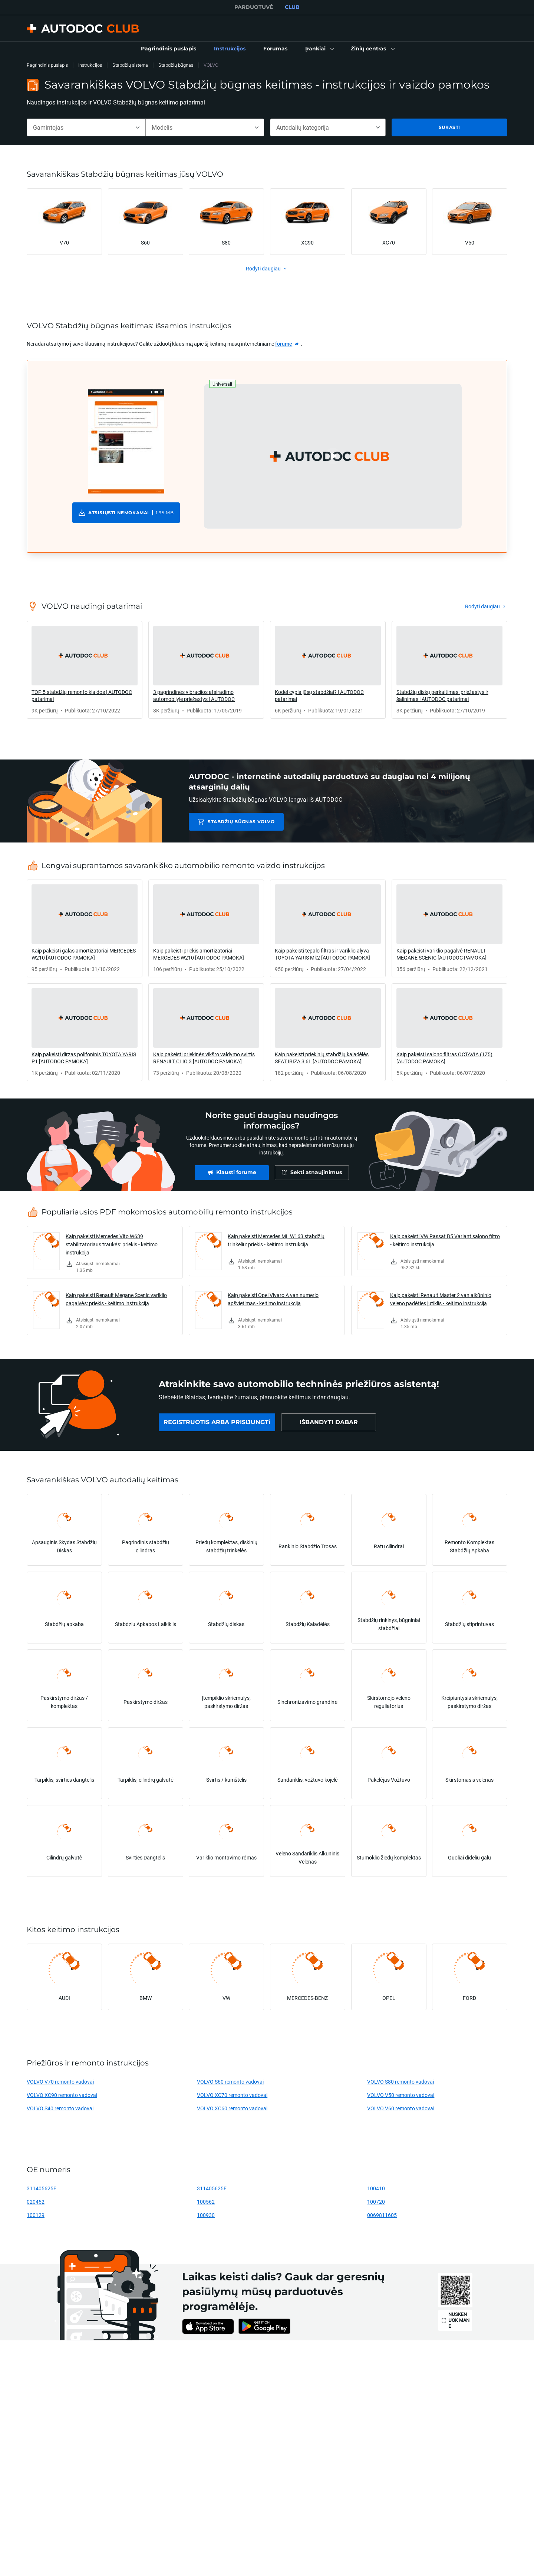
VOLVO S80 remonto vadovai (400, 2081)
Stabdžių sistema (130, 65)
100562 (206, 2201)
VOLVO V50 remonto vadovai (400, 2094)
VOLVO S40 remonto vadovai (60, 2108)
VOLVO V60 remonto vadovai (400, 2108)
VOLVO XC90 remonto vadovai (62, 2094)
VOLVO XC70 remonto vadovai (232, 2094)
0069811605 (382, 2214)
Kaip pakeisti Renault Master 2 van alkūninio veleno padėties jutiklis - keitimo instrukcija (440, 1299)
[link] (168, 48)
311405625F (41, 2188)
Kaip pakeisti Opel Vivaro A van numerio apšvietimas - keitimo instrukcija (273, 1299)
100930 (206, 2214)
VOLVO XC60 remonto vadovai (232, 2108)
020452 (35, 2201)
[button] (319, 48)
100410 (376, 2188)
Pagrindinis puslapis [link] (47, 65)
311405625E (212, 2188)
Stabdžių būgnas (175, 65)
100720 (376, 2201)
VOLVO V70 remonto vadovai (60, 2081)
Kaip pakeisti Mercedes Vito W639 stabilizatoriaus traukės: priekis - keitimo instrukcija (112, 1244)
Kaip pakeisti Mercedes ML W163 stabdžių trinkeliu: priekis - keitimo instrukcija (276, 1240)
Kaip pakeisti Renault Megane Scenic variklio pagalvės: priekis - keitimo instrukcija (116, 1299)
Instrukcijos (90, 65)
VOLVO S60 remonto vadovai (230, 2081)
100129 (35, 2214)
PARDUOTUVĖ (253, 7)
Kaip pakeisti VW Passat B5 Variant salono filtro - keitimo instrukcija (445, 1240)
